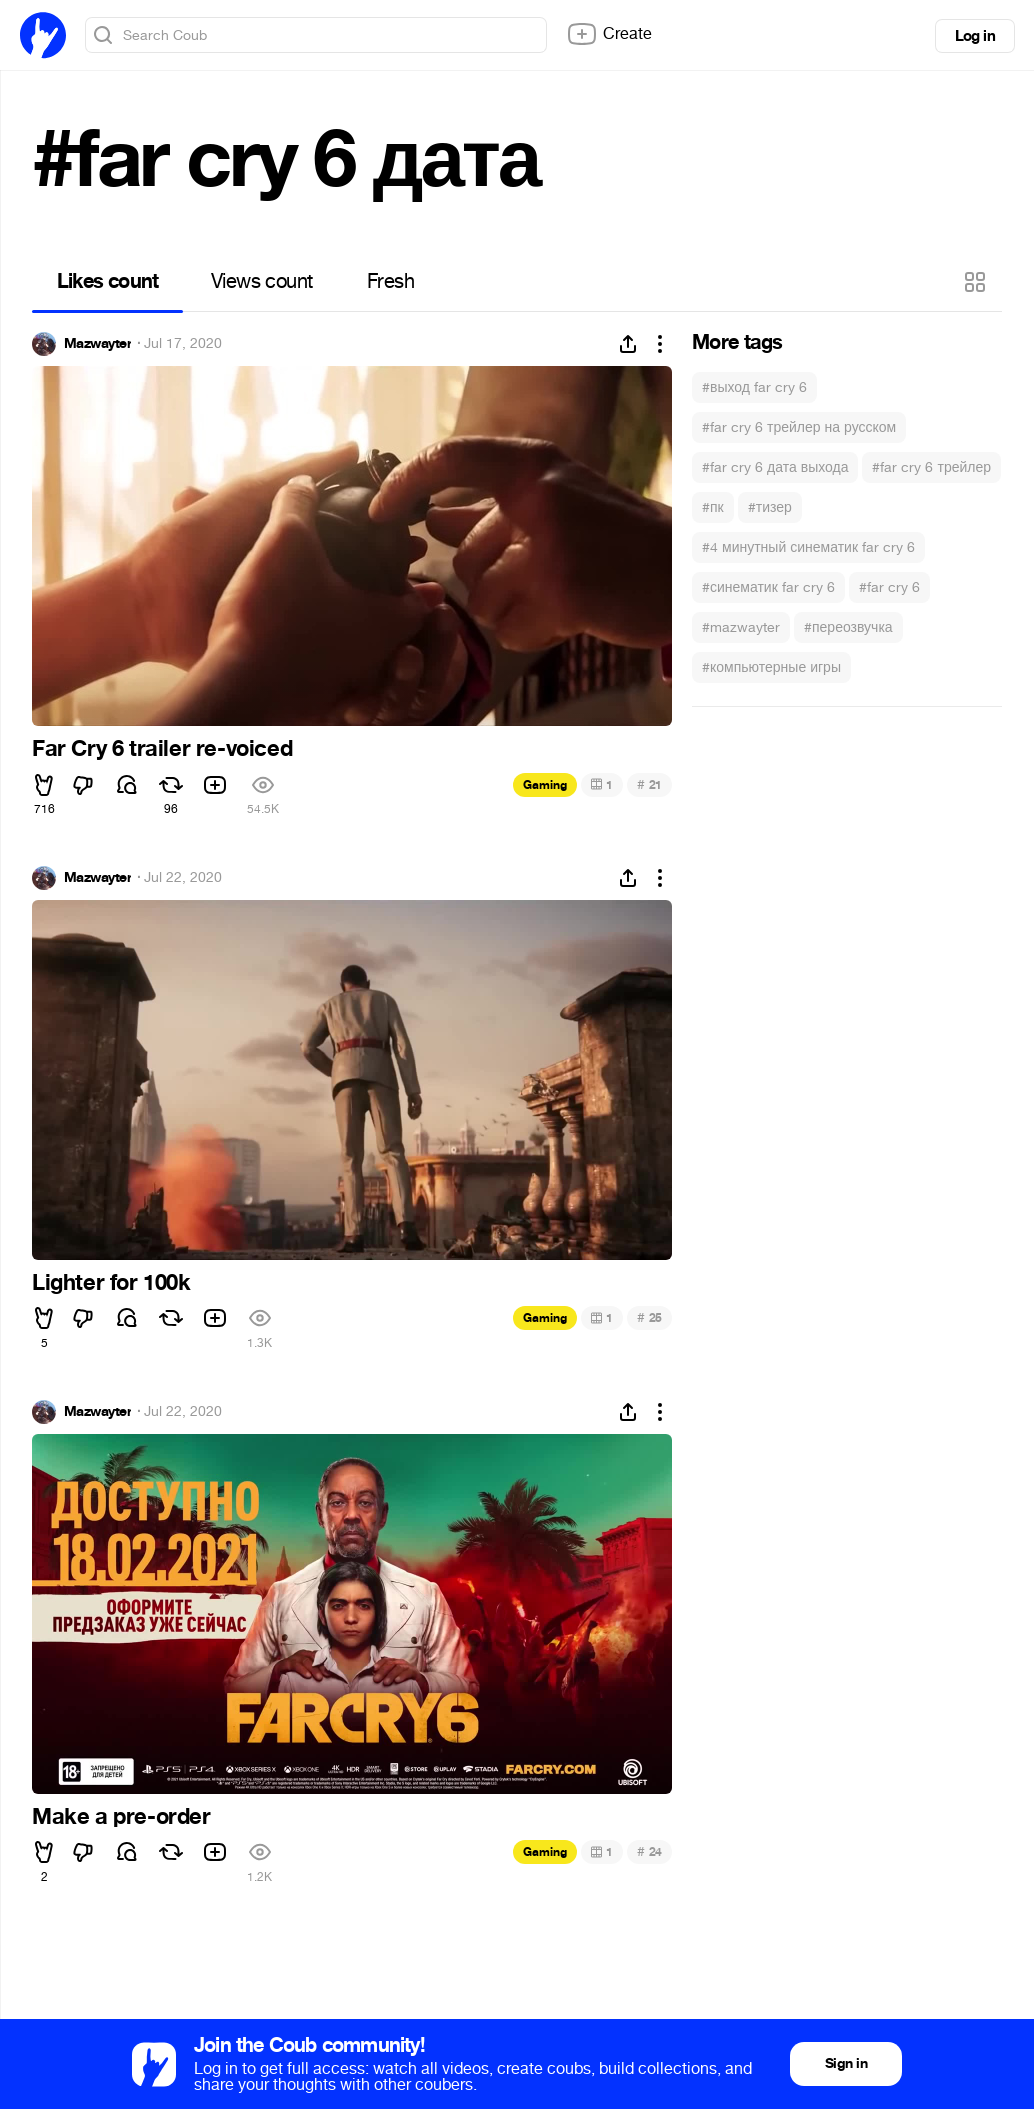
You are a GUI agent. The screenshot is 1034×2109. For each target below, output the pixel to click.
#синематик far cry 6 (768, 587)
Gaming (545, 785)
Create (609, 34)
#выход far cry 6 (754, 387)
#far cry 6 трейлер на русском (799, 427)
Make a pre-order (121, 1817)
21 (649, 784)
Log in (975, 36)
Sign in (846, 2063)
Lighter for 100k (111, 1283)
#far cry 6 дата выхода (775, 467)
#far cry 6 (889, 587)
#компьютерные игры (771, 667)
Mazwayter (97, 344)
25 (649, 1317)
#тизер (770, 507)
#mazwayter (741, 627)
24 (649, 1851)
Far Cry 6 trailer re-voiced (162, 749)
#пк (713, 507)
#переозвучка (848, 627)
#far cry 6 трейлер (931, 467)
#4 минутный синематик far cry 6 (808, 547)
